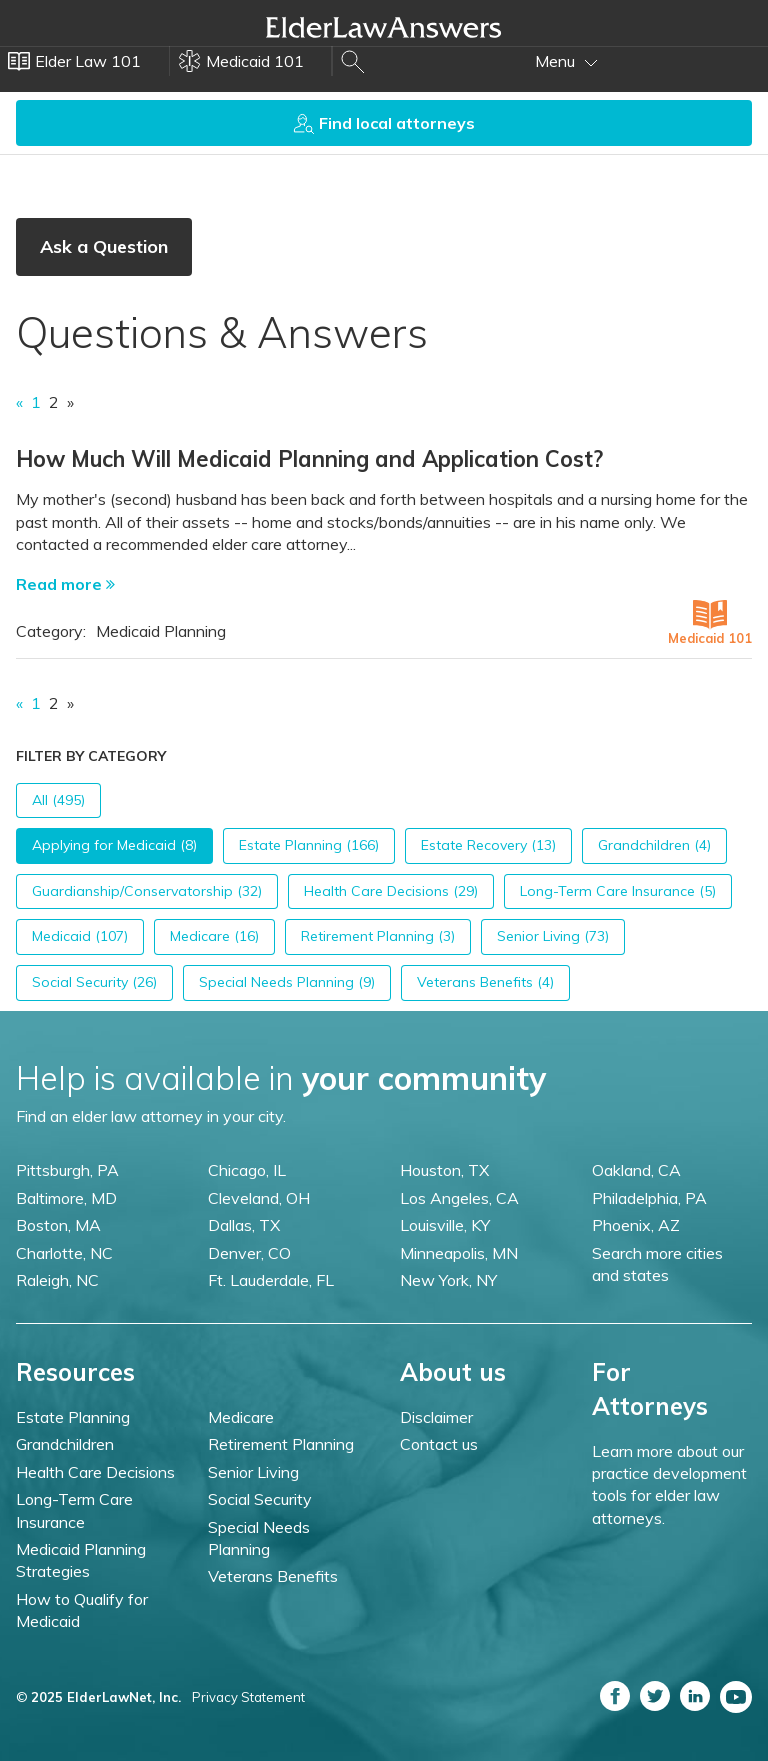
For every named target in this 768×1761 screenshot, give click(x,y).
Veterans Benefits (273, 1576)
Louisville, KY (445, 1225)
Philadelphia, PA (649, 1198)
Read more (65, 584)
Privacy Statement (248, 1697)
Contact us (439, 1444)
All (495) (58, 800)
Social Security (260, 1499)
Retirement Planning (281, 1444)
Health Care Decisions (95, 1472)
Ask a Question (104, 246)
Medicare (241, 1417)
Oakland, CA (636, 1170)
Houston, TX (444, 1170)
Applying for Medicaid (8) (114, 845)
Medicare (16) (214, 936)
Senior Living (253, 1472)
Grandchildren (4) (654, 845)
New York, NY (448, 1280)
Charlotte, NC (64, 1253)
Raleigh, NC (57, 1280)
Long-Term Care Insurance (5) (618, 891)
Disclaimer (436, 1417)
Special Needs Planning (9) (287, 982)
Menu (566, 61)
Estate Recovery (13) (488, 845)
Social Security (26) (94, 982)
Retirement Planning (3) (378, 936)
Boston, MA (58, 1225)
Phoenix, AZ (636, 1225)
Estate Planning (73, 1417)
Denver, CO (249, 1253)
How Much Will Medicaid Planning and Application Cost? (309, 459)
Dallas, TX (244, 1225)
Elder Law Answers (384, 27)
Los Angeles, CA (459, 1198)
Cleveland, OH (259, 1198)
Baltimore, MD (66, 1198)
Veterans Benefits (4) (485, 982)
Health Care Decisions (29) (391, 891)
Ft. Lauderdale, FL (271, 1280)
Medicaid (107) (80, 936)
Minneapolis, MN (459, 1253)
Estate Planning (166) (309, 845)
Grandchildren (65, 1444)
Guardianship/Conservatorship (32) (147, 891)
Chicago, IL (247, 1170)
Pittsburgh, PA (67, 1170)
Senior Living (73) (553, 936)
